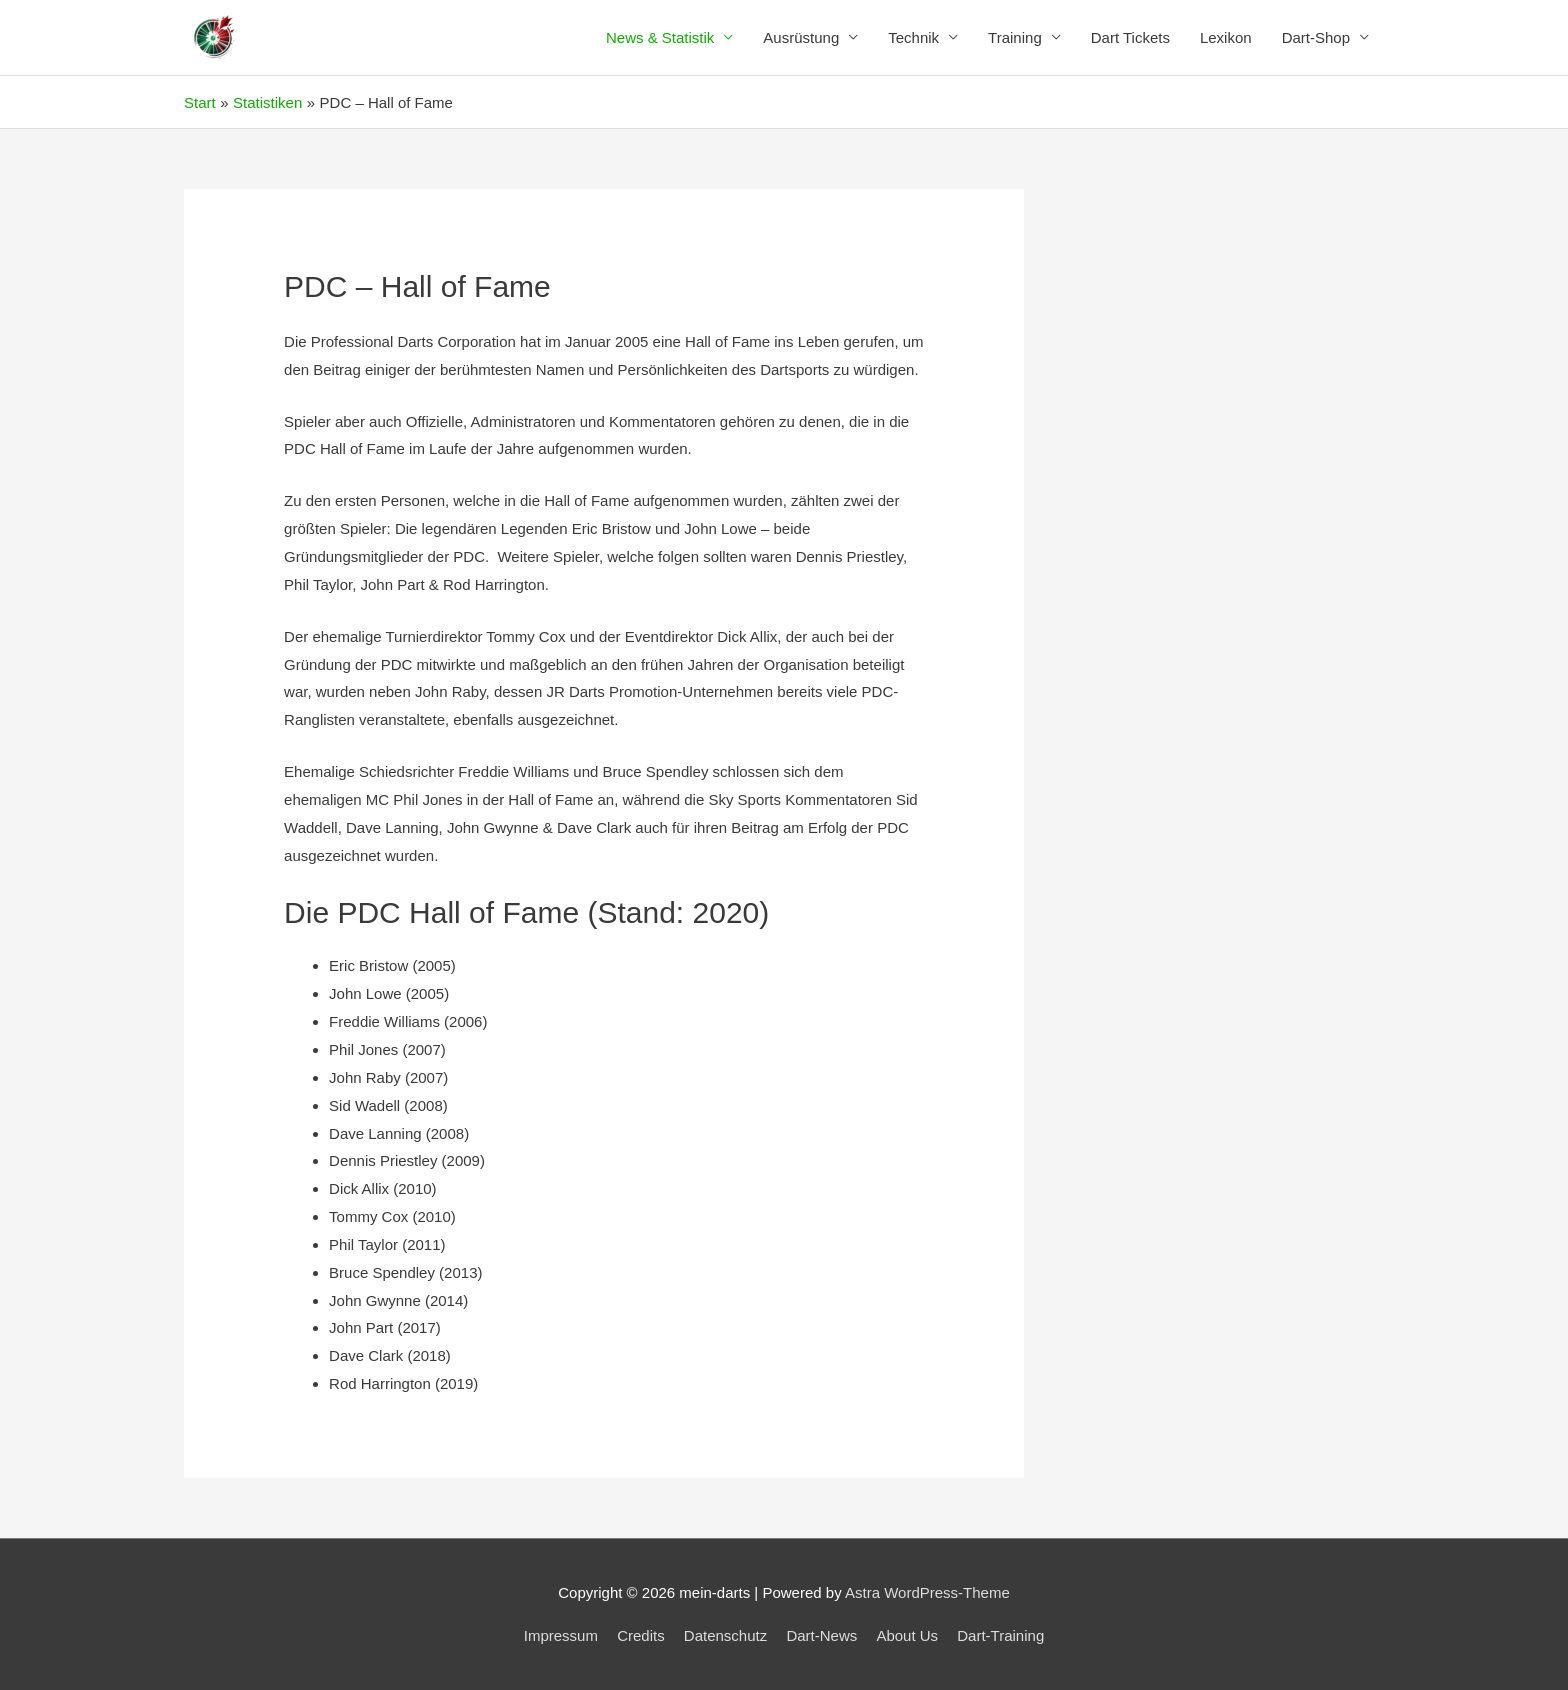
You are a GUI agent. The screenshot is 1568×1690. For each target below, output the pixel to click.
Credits (641, 1635)
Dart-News (821, 1635)
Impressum (561, 1635)
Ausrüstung (801, 37)
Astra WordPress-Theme (927, 1592)
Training (1015, 37)
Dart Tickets (1130, 37)
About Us (907, 1635)
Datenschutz (725, 1635)
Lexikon (1226, 37)
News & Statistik (660, 37)
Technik (913, 37)
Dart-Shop (1316, 37)
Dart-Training (1000, 1635)
